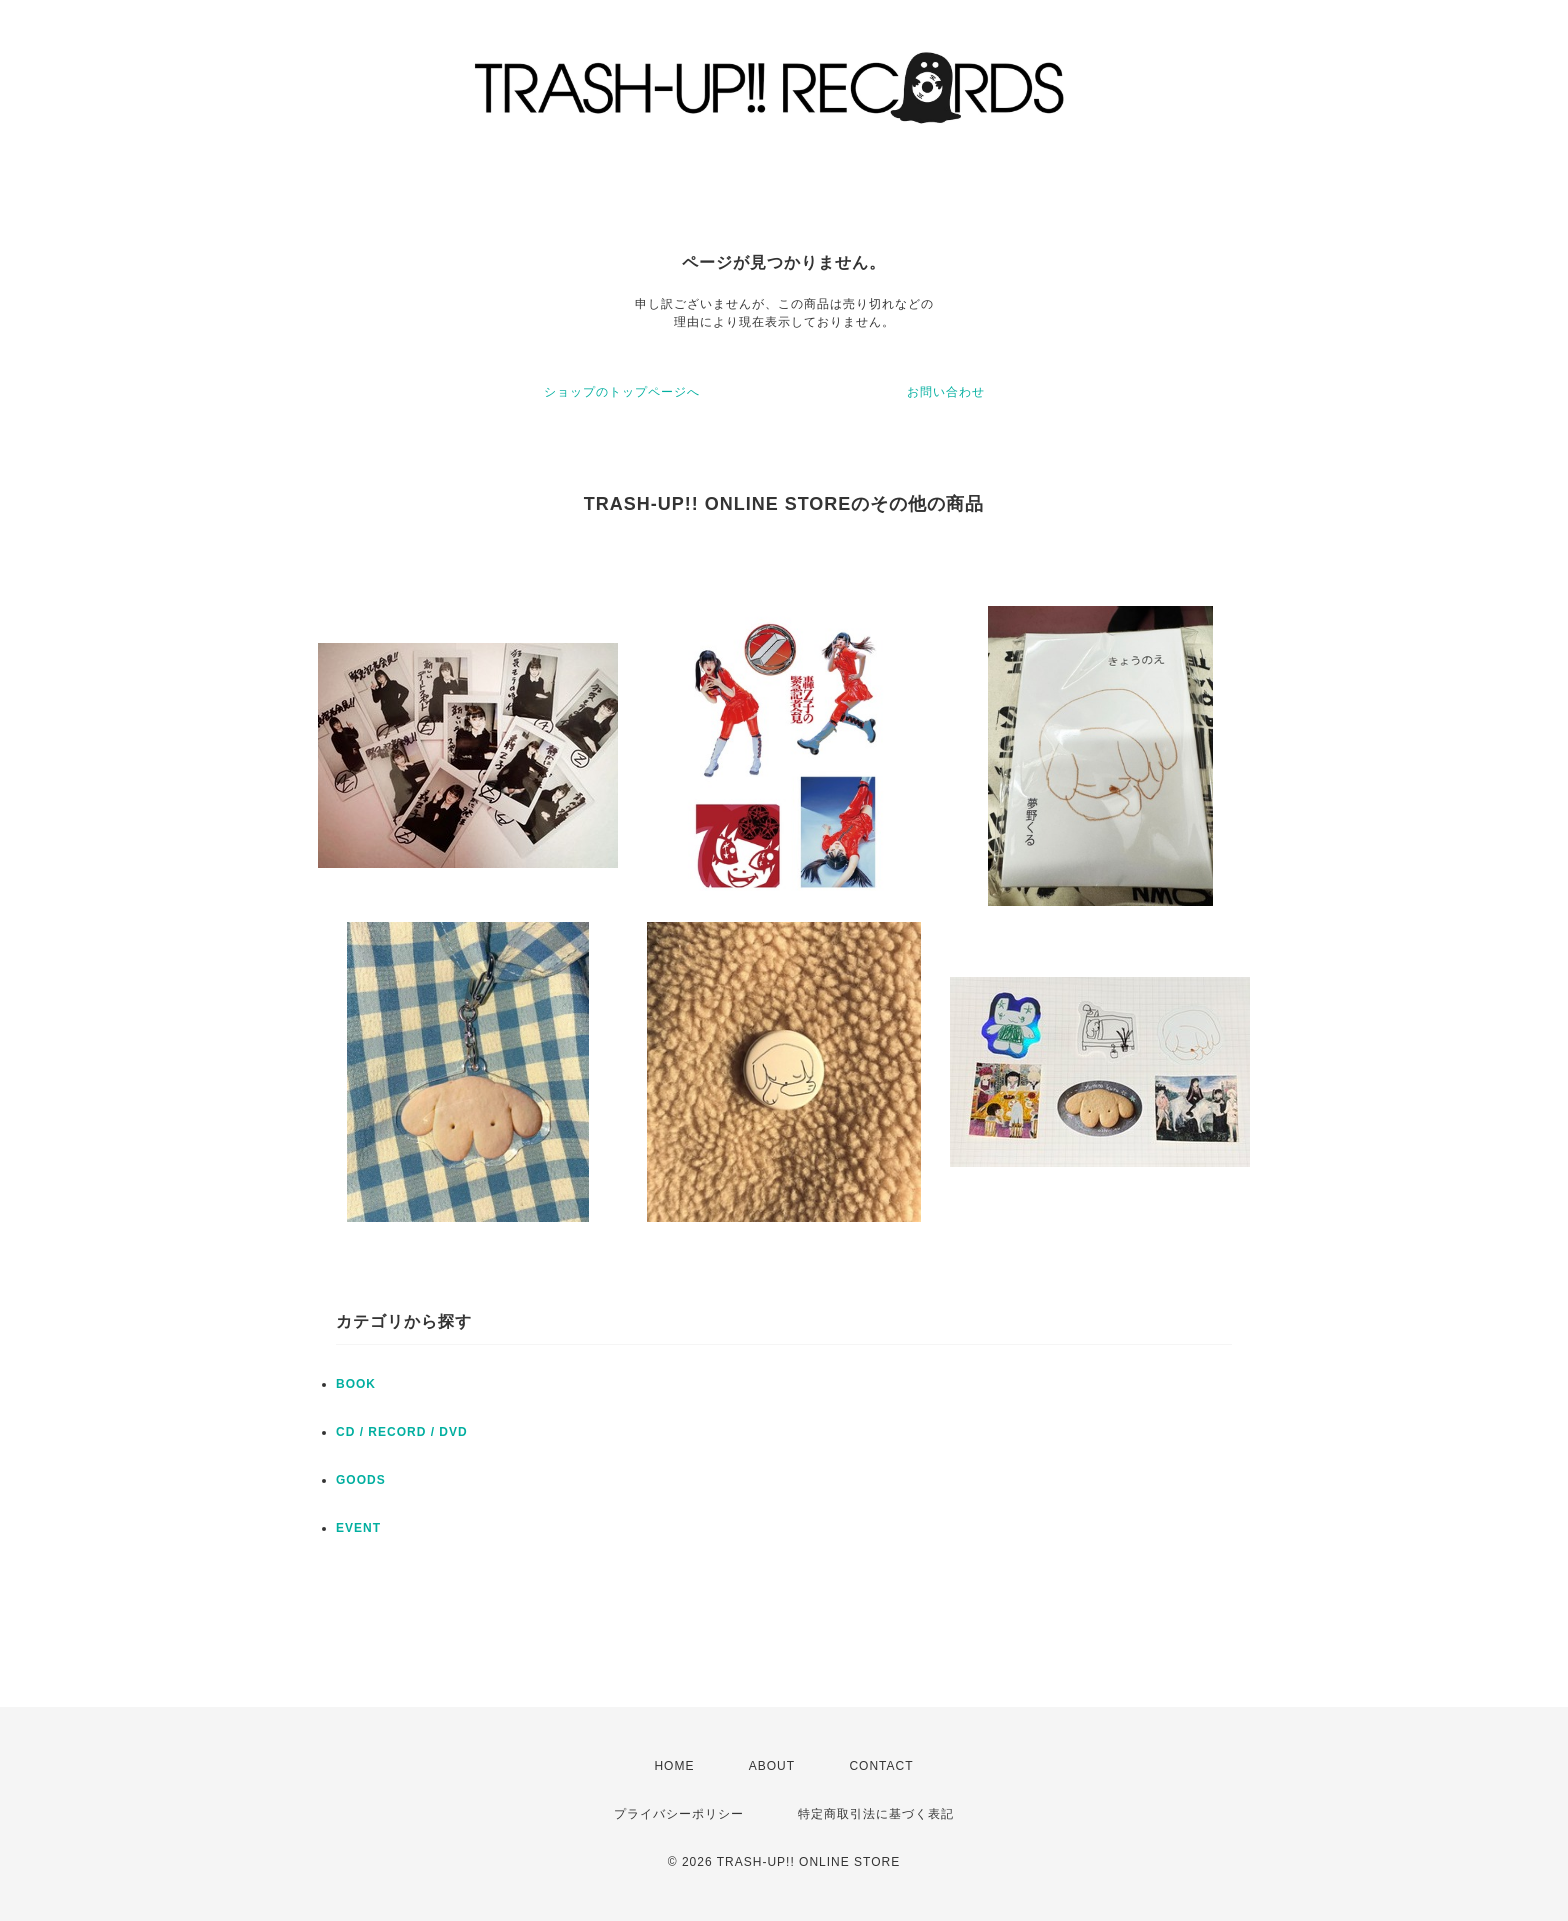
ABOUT (772, 1766)
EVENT (358, 1528)
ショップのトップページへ (622, 392)
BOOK (356, 1384)
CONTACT (881, 1766)
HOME (674, 1766)
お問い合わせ (946, 392)
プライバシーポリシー (679, 1814)
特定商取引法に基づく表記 (876, 1814)
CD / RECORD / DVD (402, 1432)
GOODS (361, 1480)
